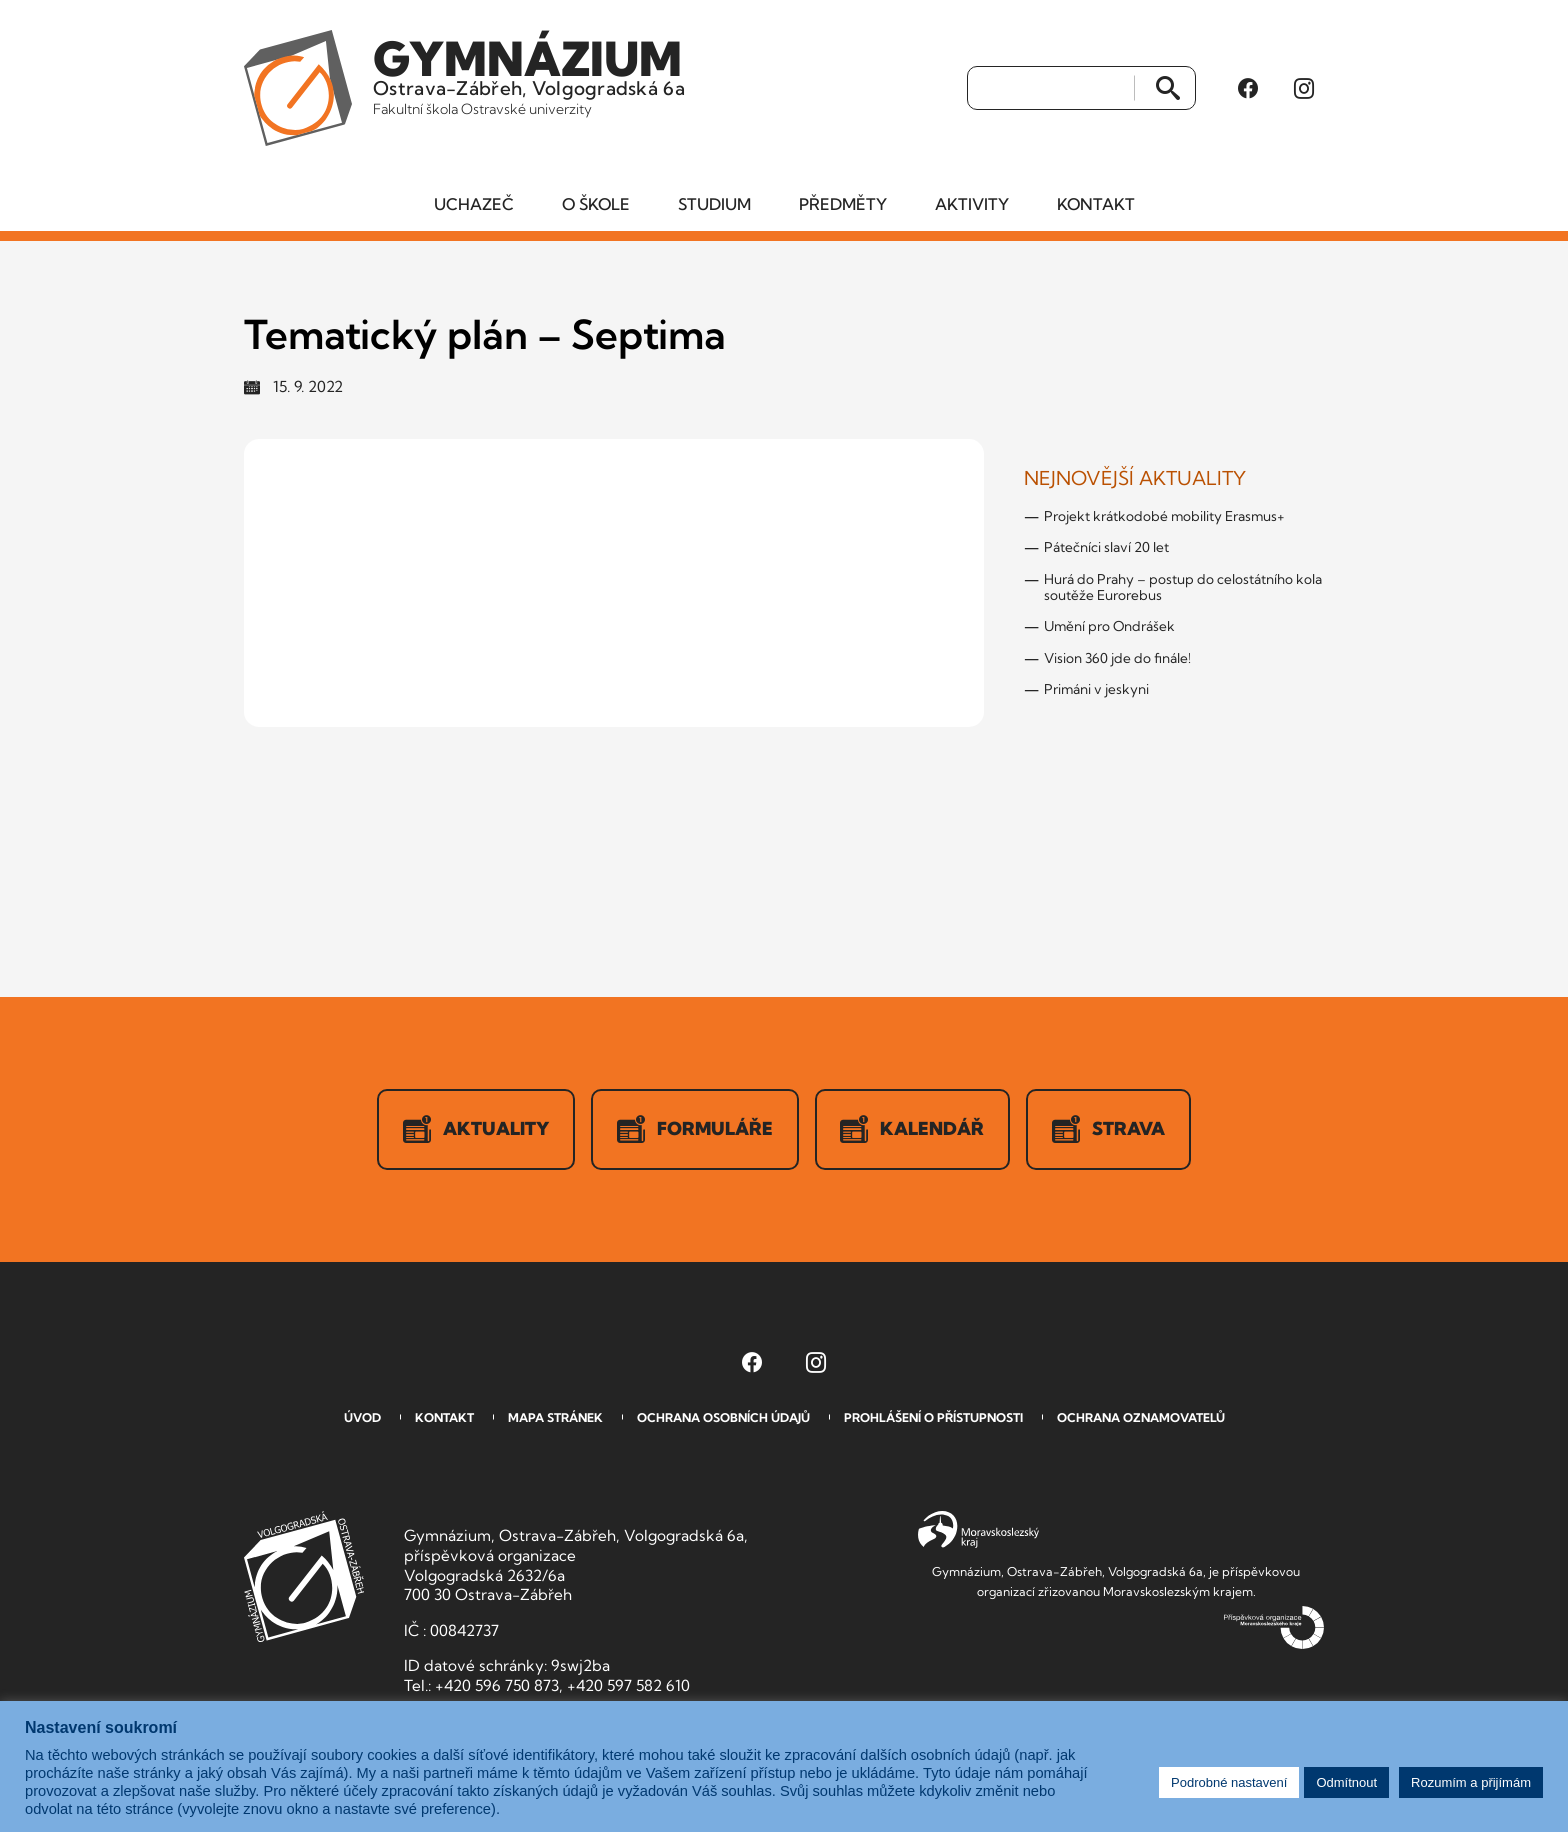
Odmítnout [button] (1346, 1782)
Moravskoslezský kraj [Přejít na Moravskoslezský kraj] (978, 1531)
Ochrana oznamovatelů (1141, 1418)
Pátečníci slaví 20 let (1106, 548)
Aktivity (972, 205)
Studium (714, 205)
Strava (1109, 1130)
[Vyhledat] (1051, 89)
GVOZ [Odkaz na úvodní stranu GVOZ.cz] (304, 1577)
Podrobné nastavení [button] (1229, 1782)
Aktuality (476, 1130)
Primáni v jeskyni (1096, 690)
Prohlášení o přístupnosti (933, 1418)
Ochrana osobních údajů (723, 1418)
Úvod (362, 1418)
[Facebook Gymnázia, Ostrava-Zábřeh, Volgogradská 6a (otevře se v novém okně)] (1248, 89)
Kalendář (913, 1130)
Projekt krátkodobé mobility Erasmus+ (1164, 517)
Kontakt (1096, 205)
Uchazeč (474, 205)
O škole (596, 205)
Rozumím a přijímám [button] (1471, 1782)
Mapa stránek (555, 1418)
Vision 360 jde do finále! (1117, 658)
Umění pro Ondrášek (1109, 627)
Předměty (843, 205)
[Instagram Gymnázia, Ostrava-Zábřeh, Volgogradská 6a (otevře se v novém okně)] (1304, 89)
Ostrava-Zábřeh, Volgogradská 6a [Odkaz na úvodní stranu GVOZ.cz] (530, 74)
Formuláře (695, 1130)
